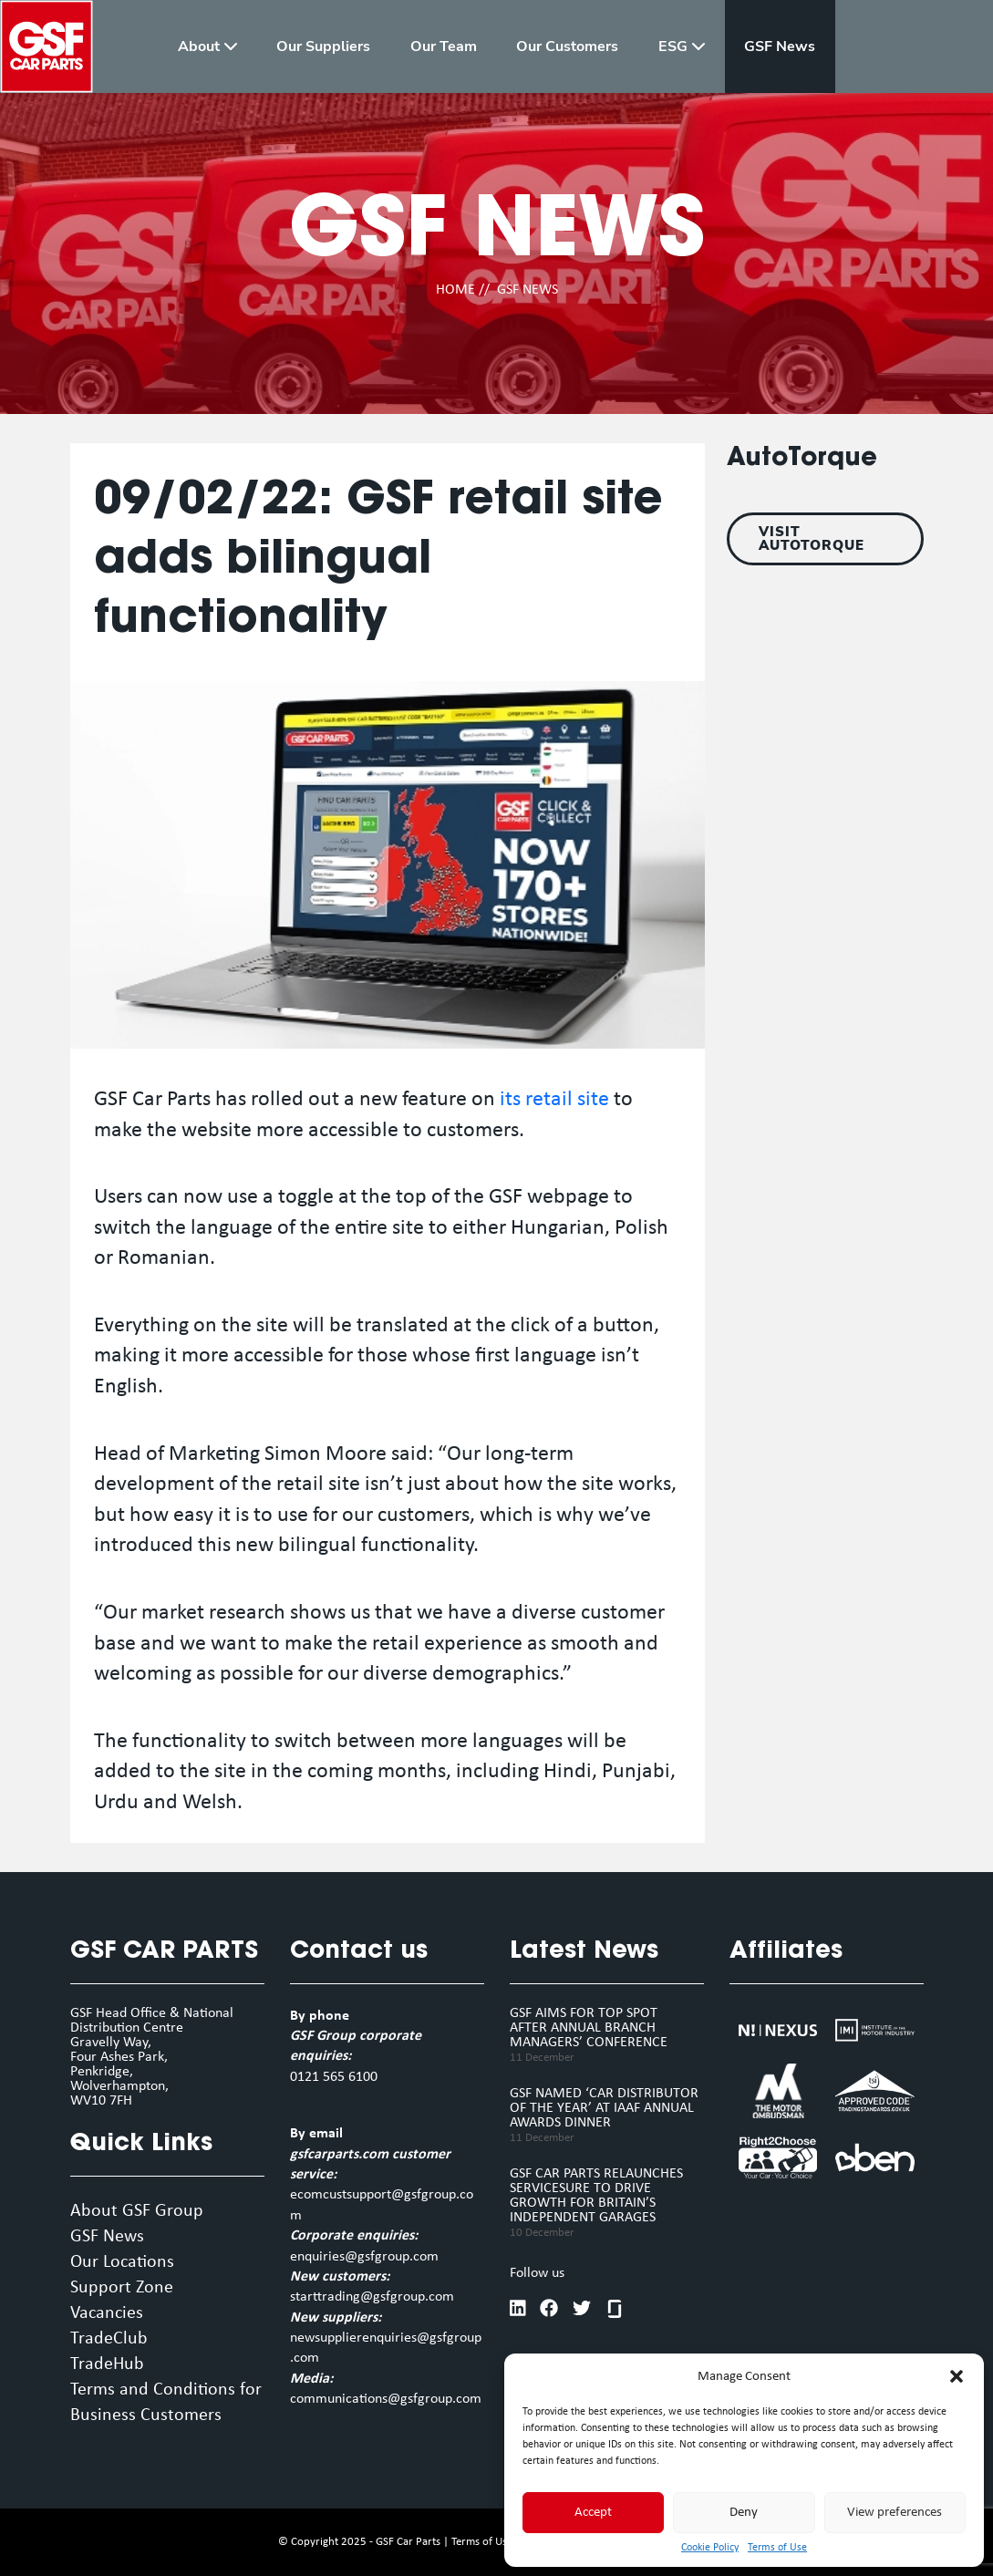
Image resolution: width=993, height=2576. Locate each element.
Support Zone (121, 2288)
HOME (455, 290)
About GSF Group (136, 2211)
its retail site (554, 1100)
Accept (593, 2512)
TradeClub (109, 2339)
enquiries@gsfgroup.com (364, 2257)
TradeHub (107, 2364)
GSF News (107, 2237)
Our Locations (122, 2262)
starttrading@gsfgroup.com (372, 2297)
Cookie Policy (710, 2547)
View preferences (894, 2512)
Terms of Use (777, 2547)
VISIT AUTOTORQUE (811, 538)
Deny (743, 2512)
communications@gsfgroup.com (385, 2399)
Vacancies (106, 2313)
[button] (956, 2376)
